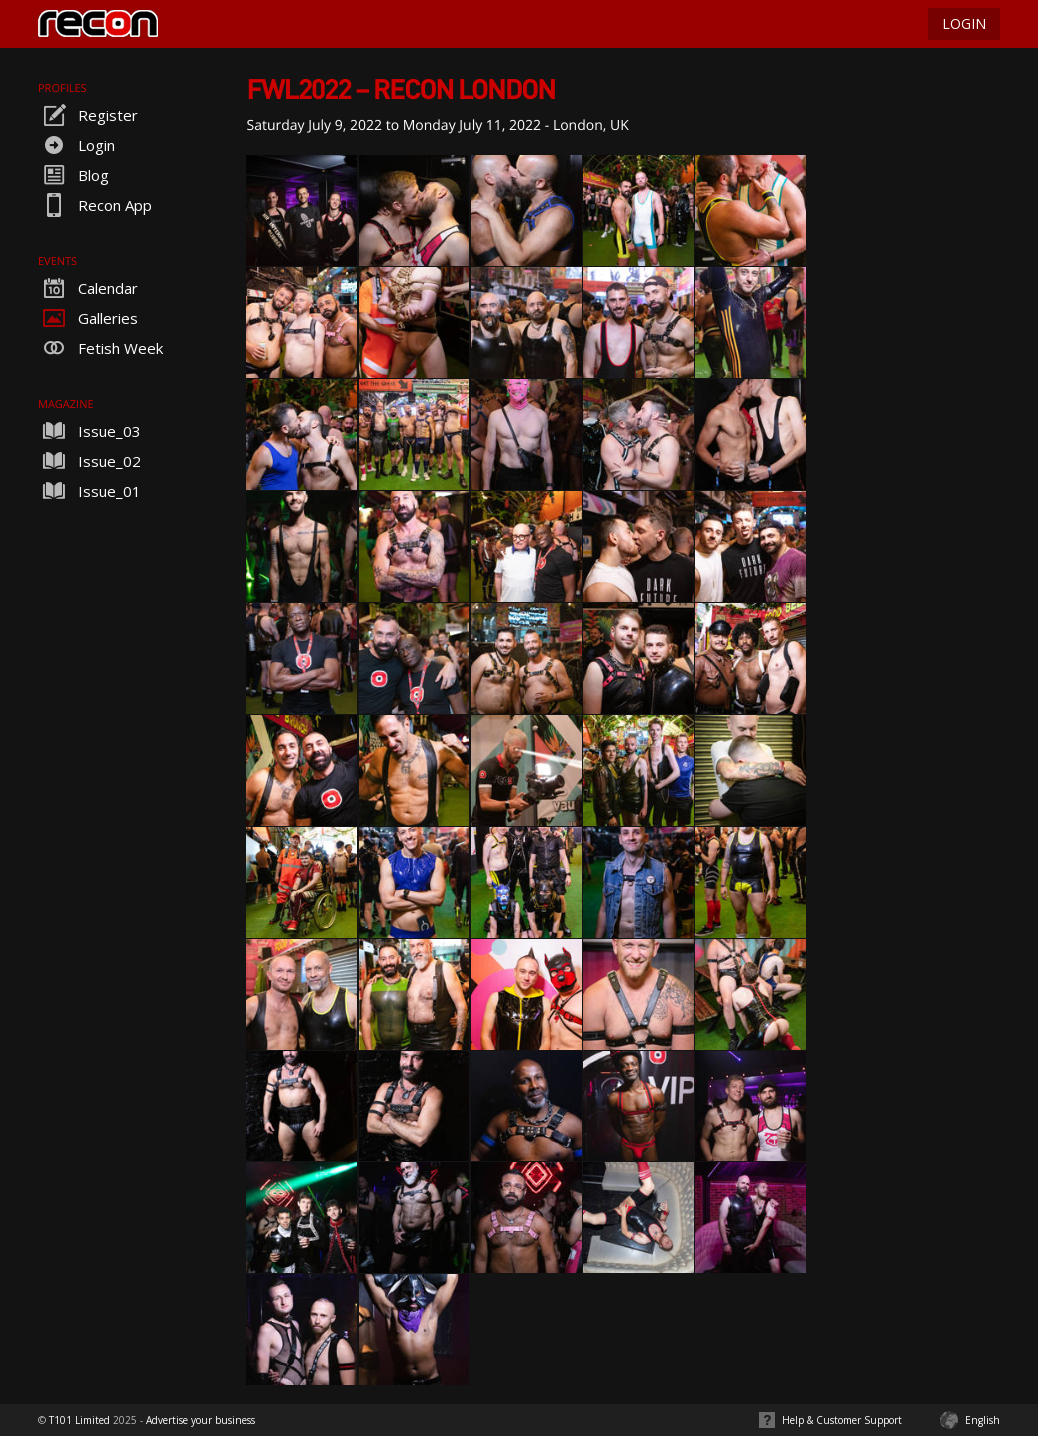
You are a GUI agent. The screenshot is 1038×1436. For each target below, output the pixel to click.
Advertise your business (200, 1420)
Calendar (88, 288)
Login (76, 145)
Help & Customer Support (842, 1420)
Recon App (95, 205)
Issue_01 (89, 491)
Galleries (88, 318)
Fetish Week (100, 348)
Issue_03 (89, 431)
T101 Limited (79, 1420)
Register (88, 115)
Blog (73, 175)
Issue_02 (89, 461)
